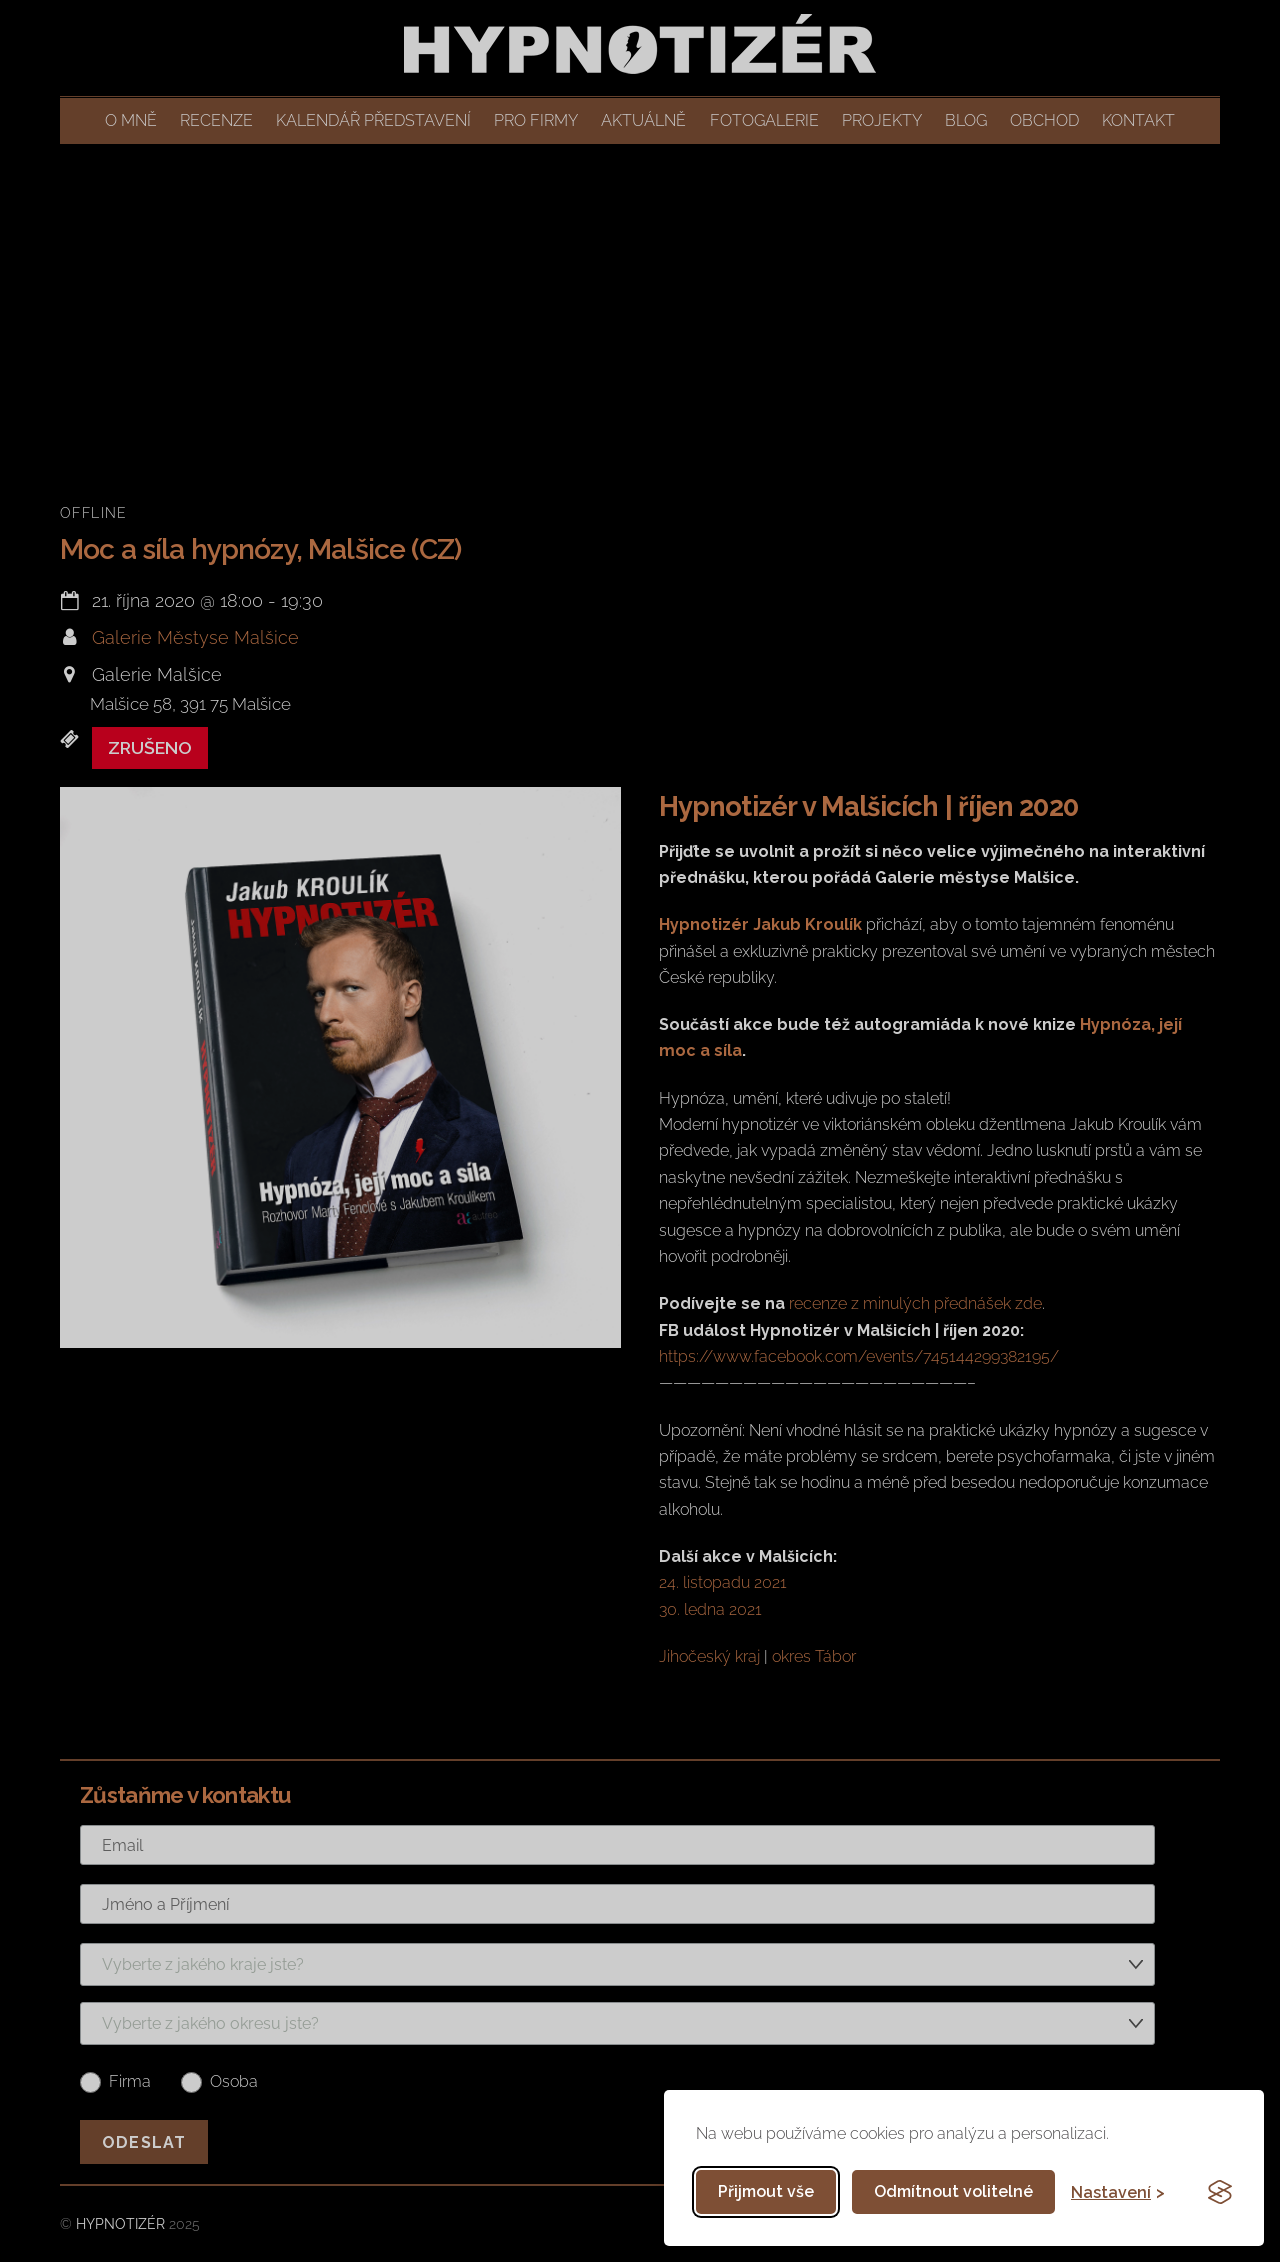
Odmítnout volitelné (953, 2191)
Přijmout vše (766, 2191)
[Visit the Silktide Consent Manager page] (1220, 2192)
